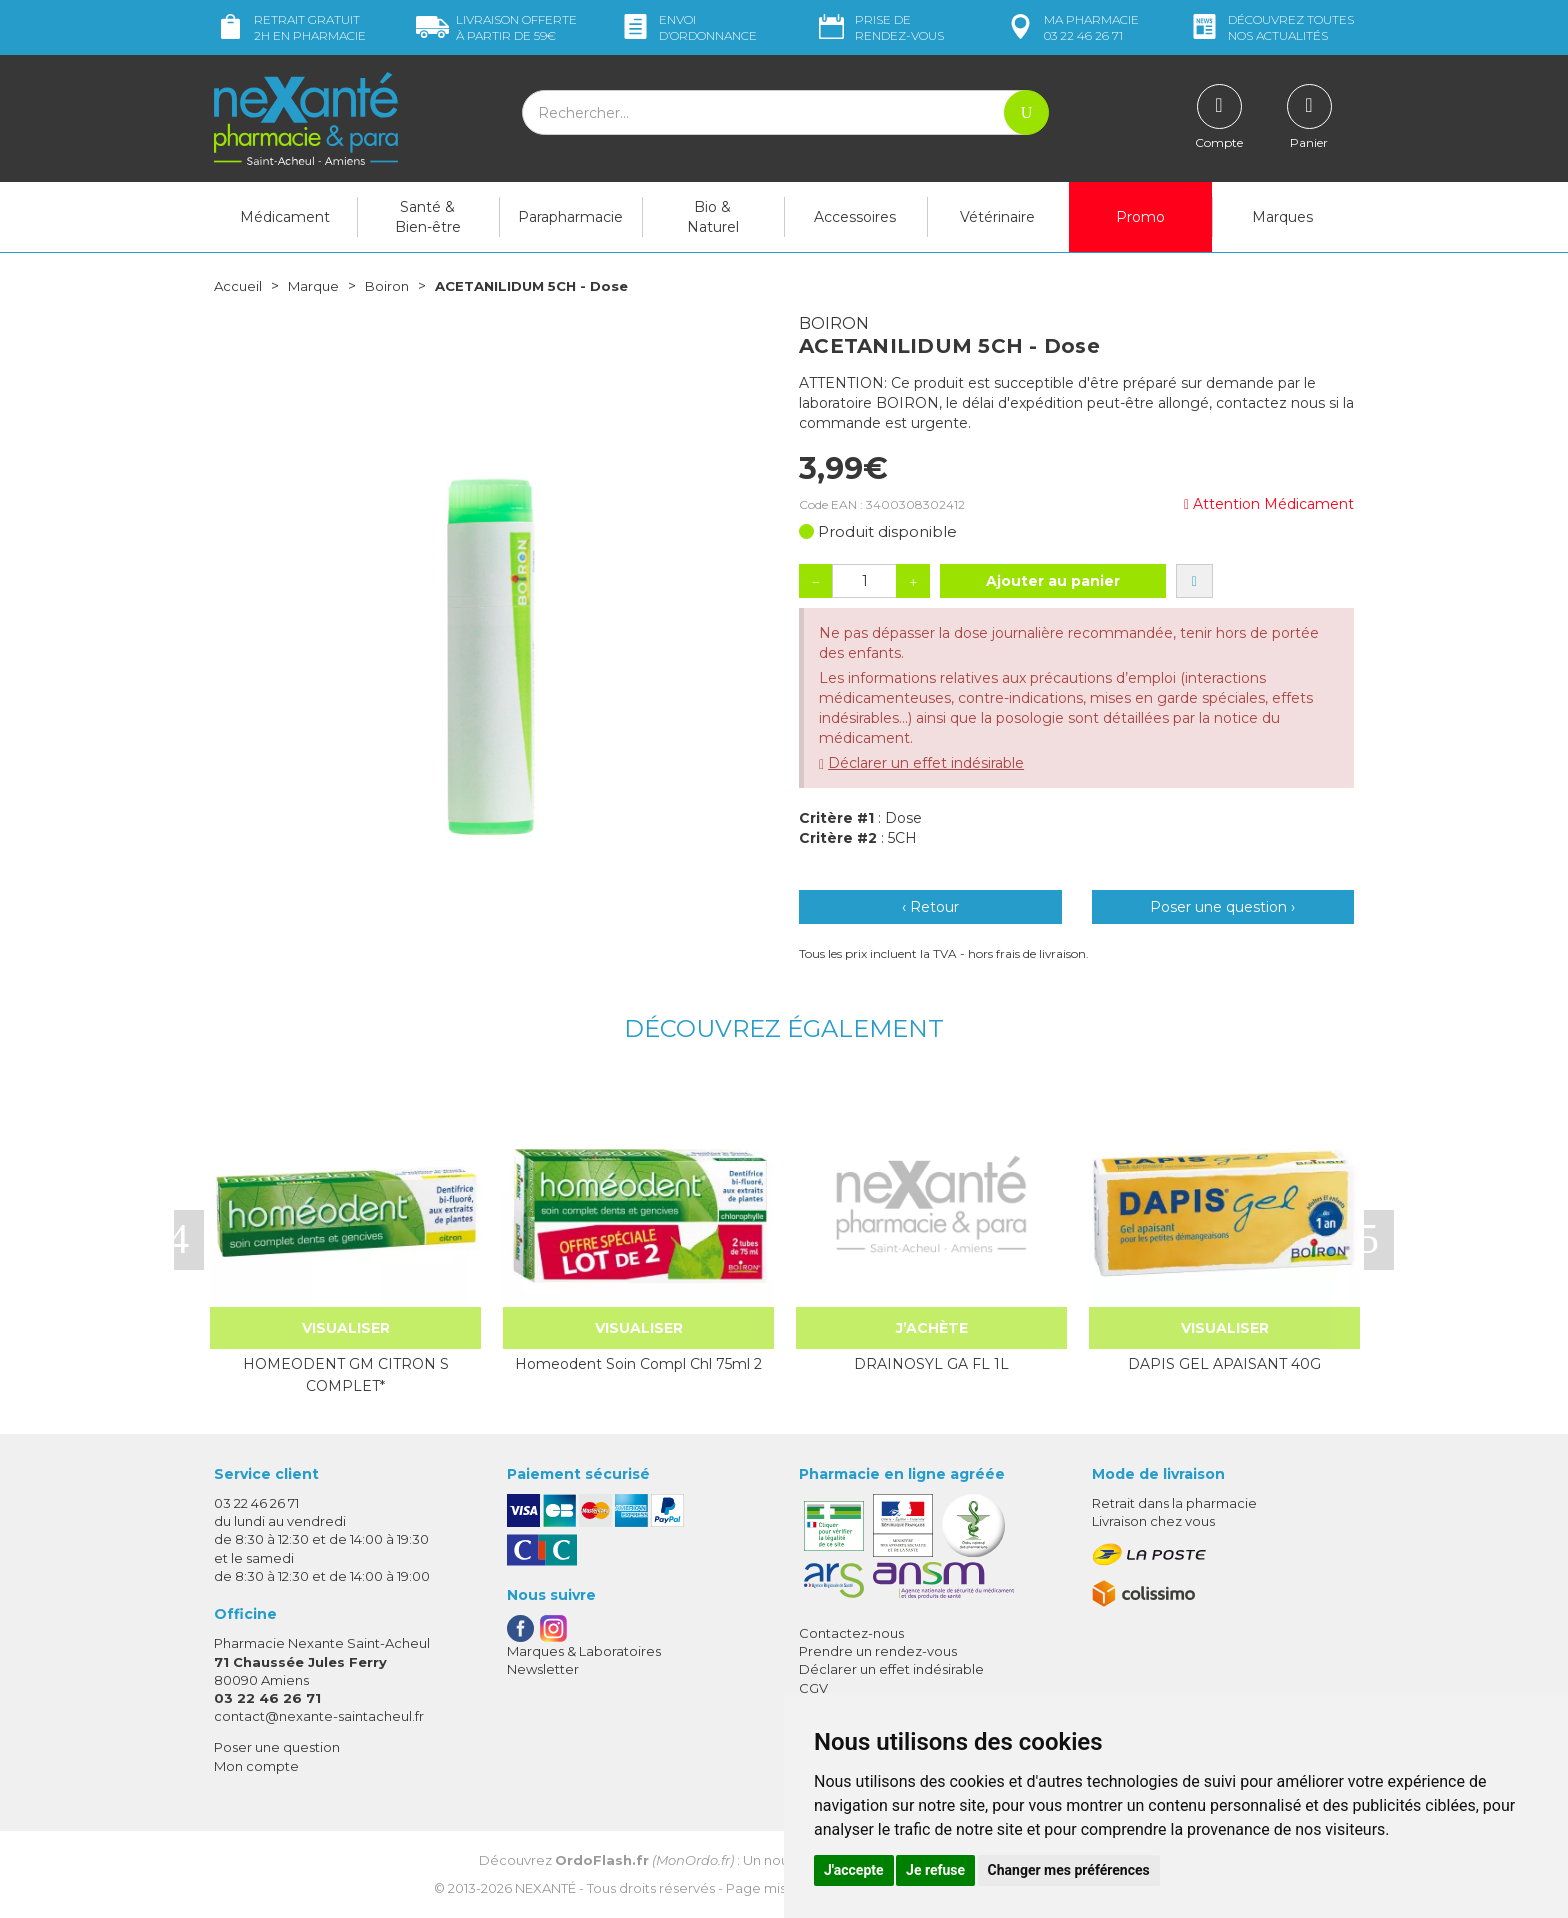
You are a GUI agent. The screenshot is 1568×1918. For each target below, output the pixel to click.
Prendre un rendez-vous (878, 1651)
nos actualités (1271, 27)
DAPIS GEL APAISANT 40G (1224, 1364)
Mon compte (256, 1766)
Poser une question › (1222, 907)
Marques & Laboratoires (584, 1651)
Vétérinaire (997, 217)
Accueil (239, 286)
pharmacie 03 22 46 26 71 (1071, 27)
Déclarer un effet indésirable (926, 763)
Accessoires (855, 217)
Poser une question (277, 1747)
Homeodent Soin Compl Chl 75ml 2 (638, 1364)
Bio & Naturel (713, 217)
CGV (813, 1688)
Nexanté (545, 1888)
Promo (1140, 217)
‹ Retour (930, 907)
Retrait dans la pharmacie (1174, 1503)
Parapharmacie (570, 217)
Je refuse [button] (935, 1870)
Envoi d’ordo (688, 27)
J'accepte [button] (854, 1870)
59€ (496, 27)
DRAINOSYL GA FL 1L (931, 1364)
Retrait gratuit (290, 27)
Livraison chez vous (1153, 1521)
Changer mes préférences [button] (1069, 1870)
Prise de (879, 27)
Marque (317, 286)
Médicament (285, 217)
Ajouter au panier (1053, 581)
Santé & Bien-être (428, 217)
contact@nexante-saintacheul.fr (319, 1716)
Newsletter (543, 1669)
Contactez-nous (851, 1633)
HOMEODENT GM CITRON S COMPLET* (346, 1375)
